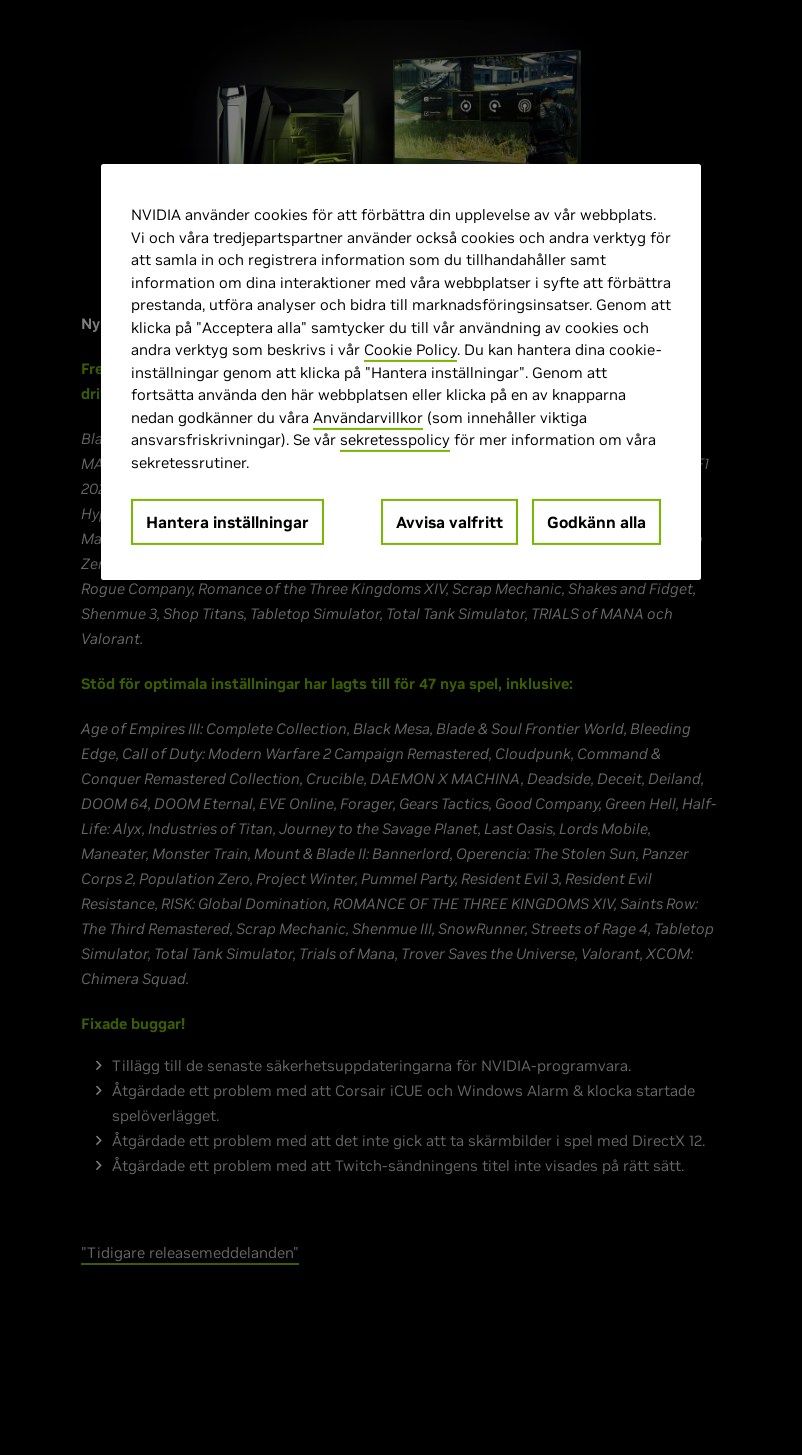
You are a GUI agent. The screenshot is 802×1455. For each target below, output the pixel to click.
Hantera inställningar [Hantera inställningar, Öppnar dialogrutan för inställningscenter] (227, 522)
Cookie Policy (410, 349)
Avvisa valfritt (449, 522)
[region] (401, 372)
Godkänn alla (596, 522)
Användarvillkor (368, 417)
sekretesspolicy (395, 439)
